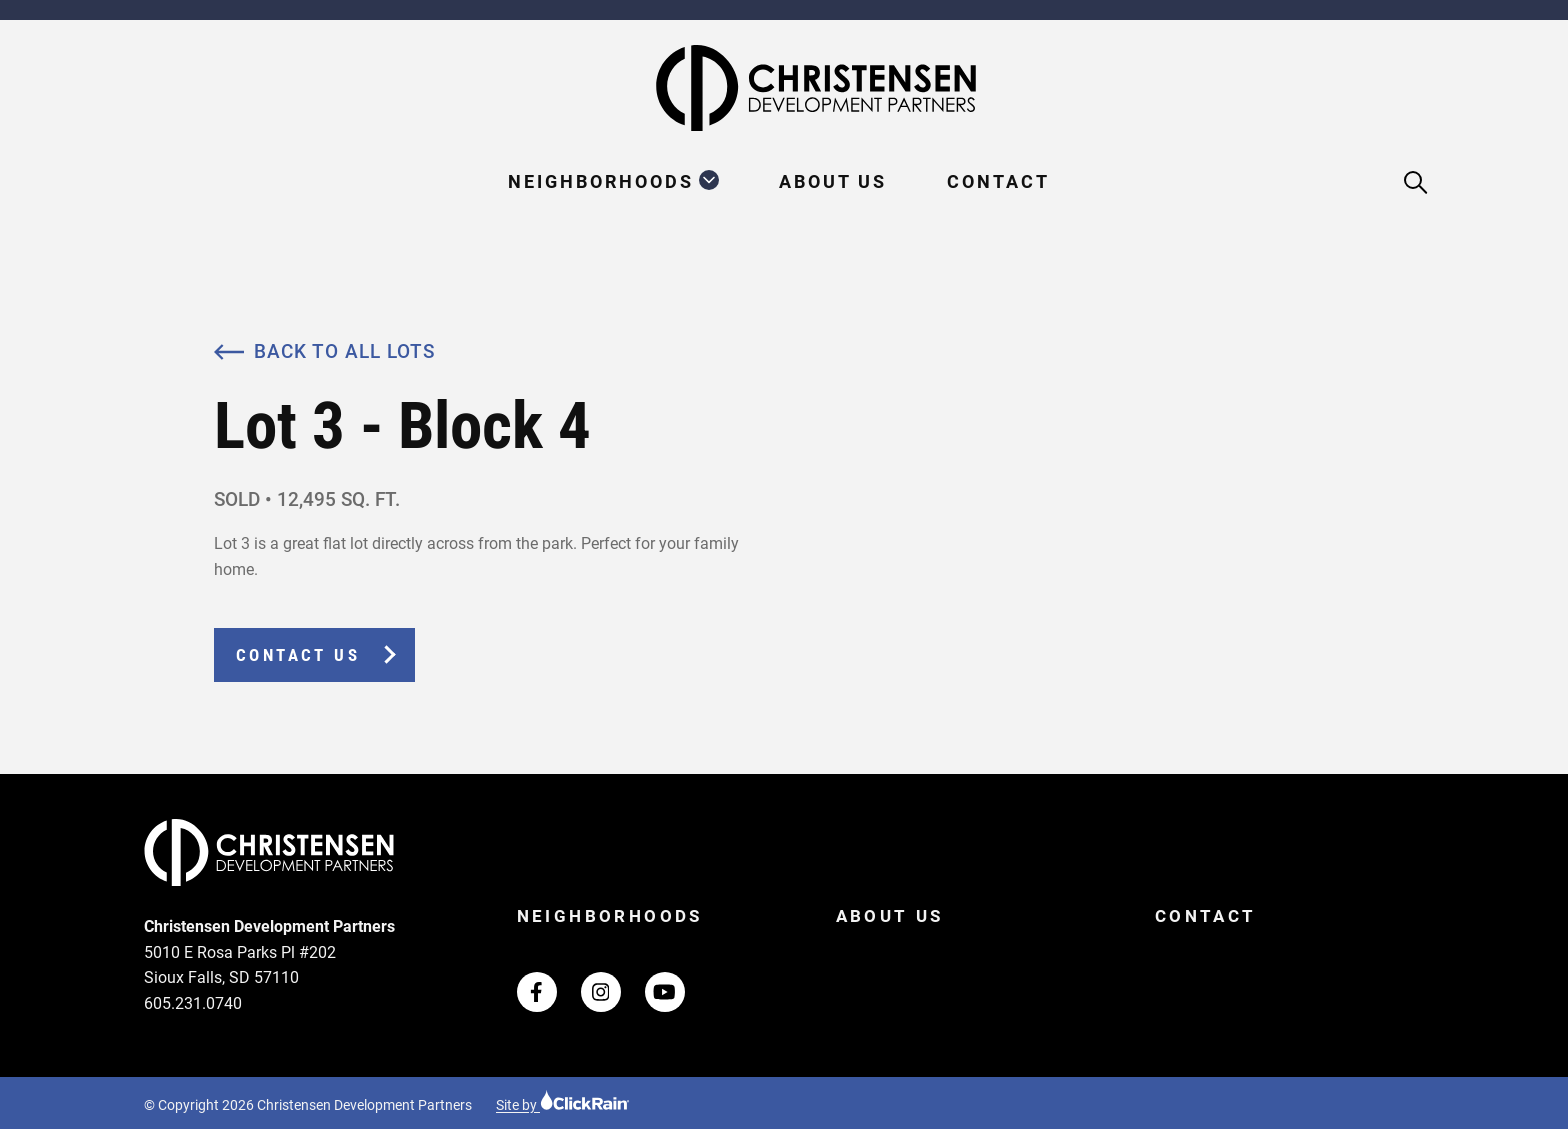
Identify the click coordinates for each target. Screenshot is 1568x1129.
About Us (833, 181)
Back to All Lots (324, 351)
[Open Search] (1416, 183)
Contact (998, 181)
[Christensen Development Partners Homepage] (784, 88)
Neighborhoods (601, 181)
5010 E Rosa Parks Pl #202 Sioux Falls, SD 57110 (240, 965)
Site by (563, 1105)
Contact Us (298, 655)
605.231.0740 (193, 1003)
